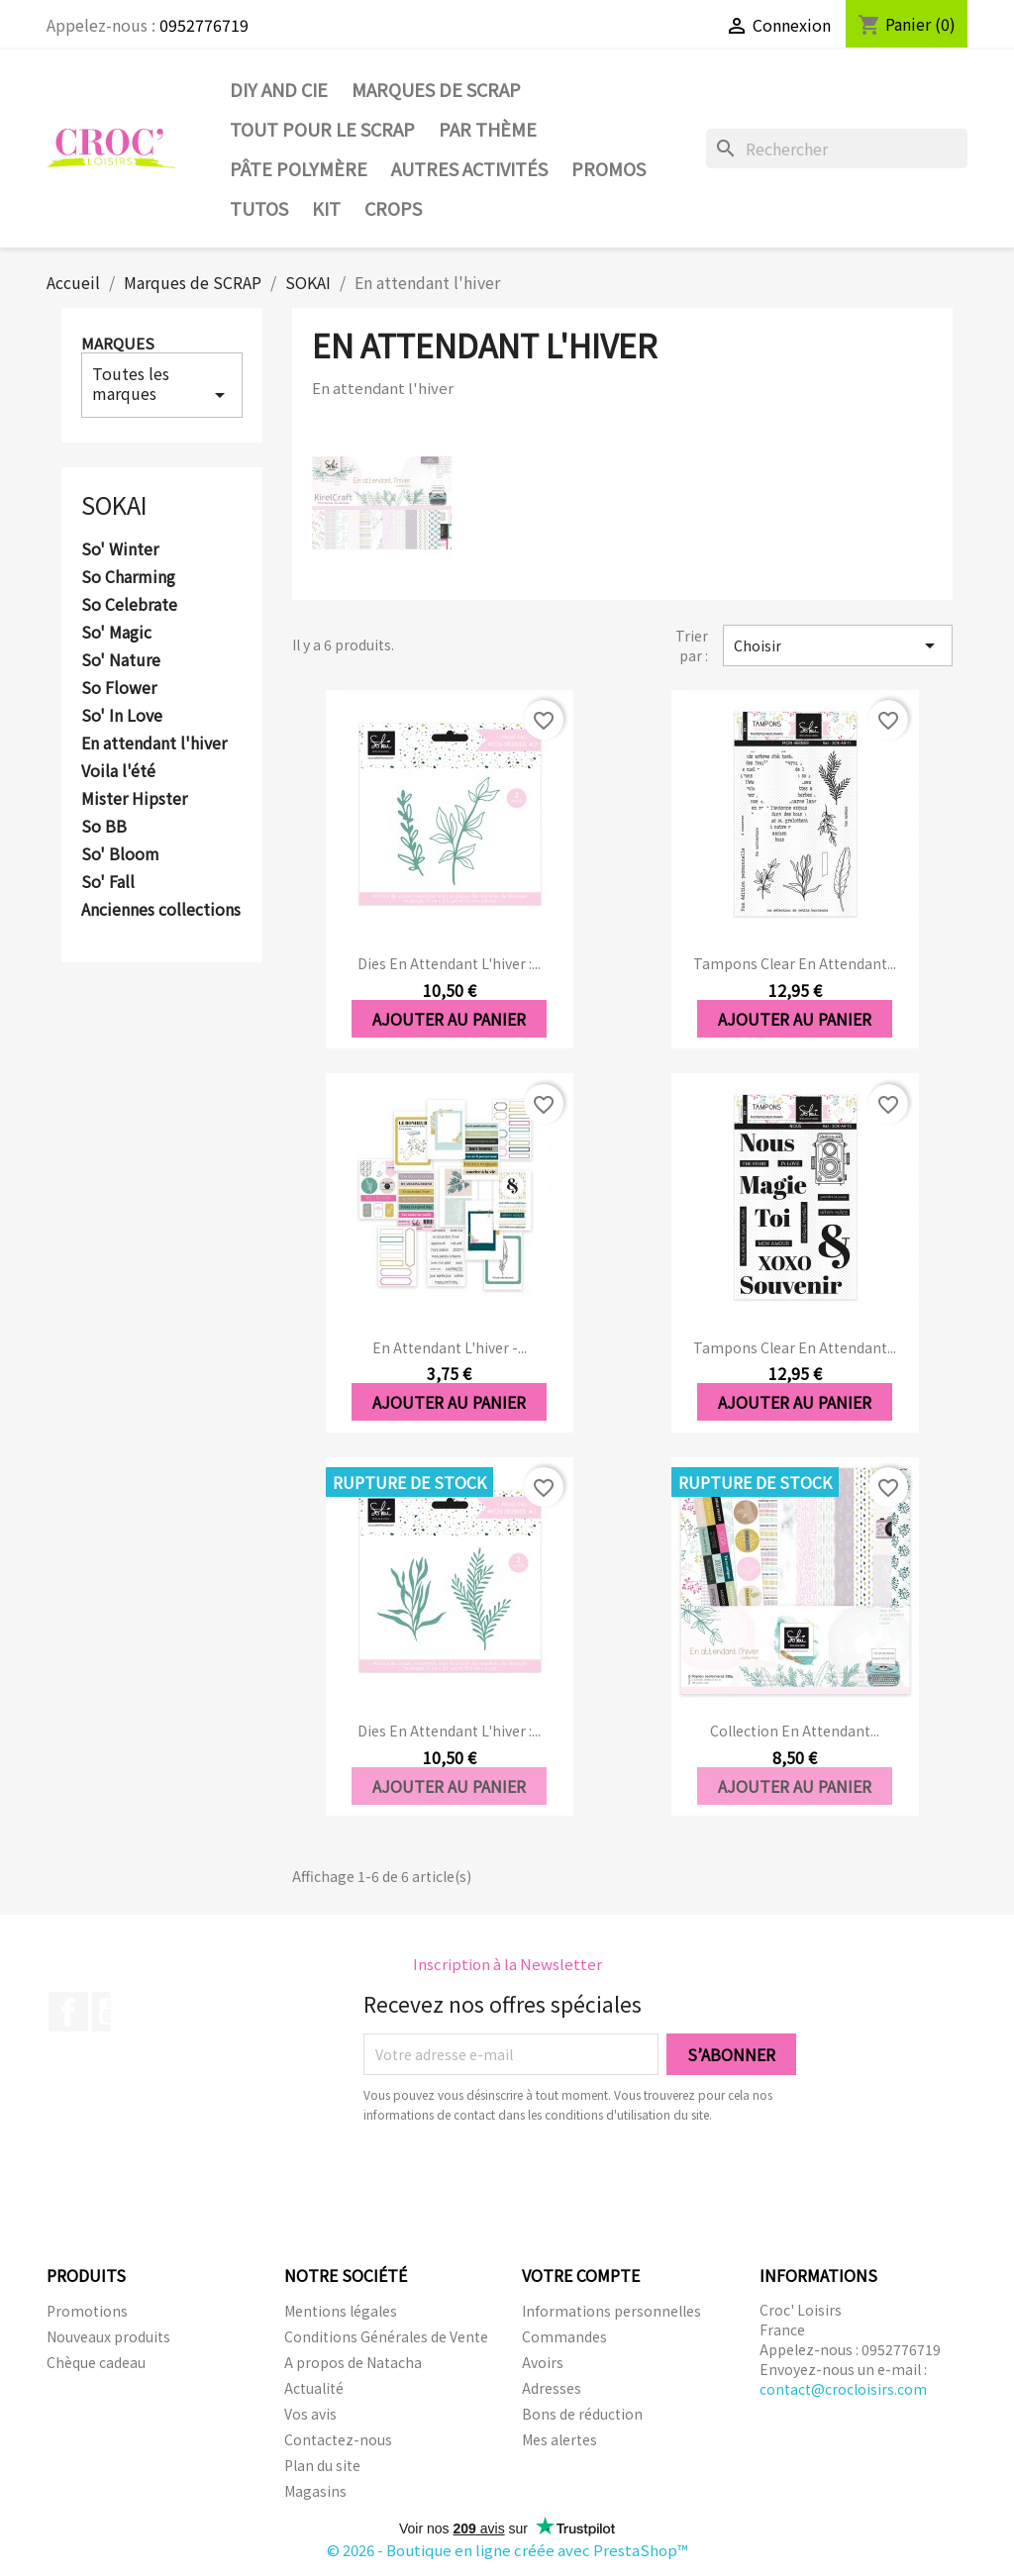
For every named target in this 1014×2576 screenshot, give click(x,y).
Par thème (488, 129)
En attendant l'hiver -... (449, 1347)
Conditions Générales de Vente (386, 2336)
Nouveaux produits (108, 2336)
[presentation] (528, 2179)
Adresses (551, 2388)
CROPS (393, 208)
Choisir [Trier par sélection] (838, 645)
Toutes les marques (162, 384)
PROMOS (608, 168)
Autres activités (469, 168)
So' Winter (119, 549)
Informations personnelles (611, 2311)
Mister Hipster (134, 799)
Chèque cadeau (96, 2362)
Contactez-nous (338, 2439)
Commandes (564, 2336)
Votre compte (581, 2275)
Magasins (315, 2491)
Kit (326, 208)
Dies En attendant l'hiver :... (449, 963)
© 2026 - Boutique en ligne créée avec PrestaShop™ (507, 2549)
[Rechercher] (836, 148)
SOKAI (114, 504)
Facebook (68, 2011)
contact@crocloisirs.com (843, 2389)
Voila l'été (118, 771)
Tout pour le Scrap (322, 129)
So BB (104, 827)
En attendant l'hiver (154, 743)
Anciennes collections (161, 910)
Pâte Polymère (298, 168)
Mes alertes (559, 2439)
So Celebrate (129, 605)
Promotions (87, 2311)
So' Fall (108, 882)
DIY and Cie (279, 89)
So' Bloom (120, 854)
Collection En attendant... (794, 1730)
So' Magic (116, 633)
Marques (117, 343)
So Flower (118, 688)
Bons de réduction (582, 2414)
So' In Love (121, 716)
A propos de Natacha (353, 2362)
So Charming (128, 577)
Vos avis (310, 2414)
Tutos (259, 208)
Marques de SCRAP (436, 89)
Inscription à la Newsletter (507, 1963)
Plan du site (322, 2465)
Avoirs (542, 2362)
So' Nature (120, 660)
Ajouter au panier (449, 1019)
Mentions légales (340, 2311)
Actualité (314, 2388)
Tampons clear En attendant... (794, 963)
